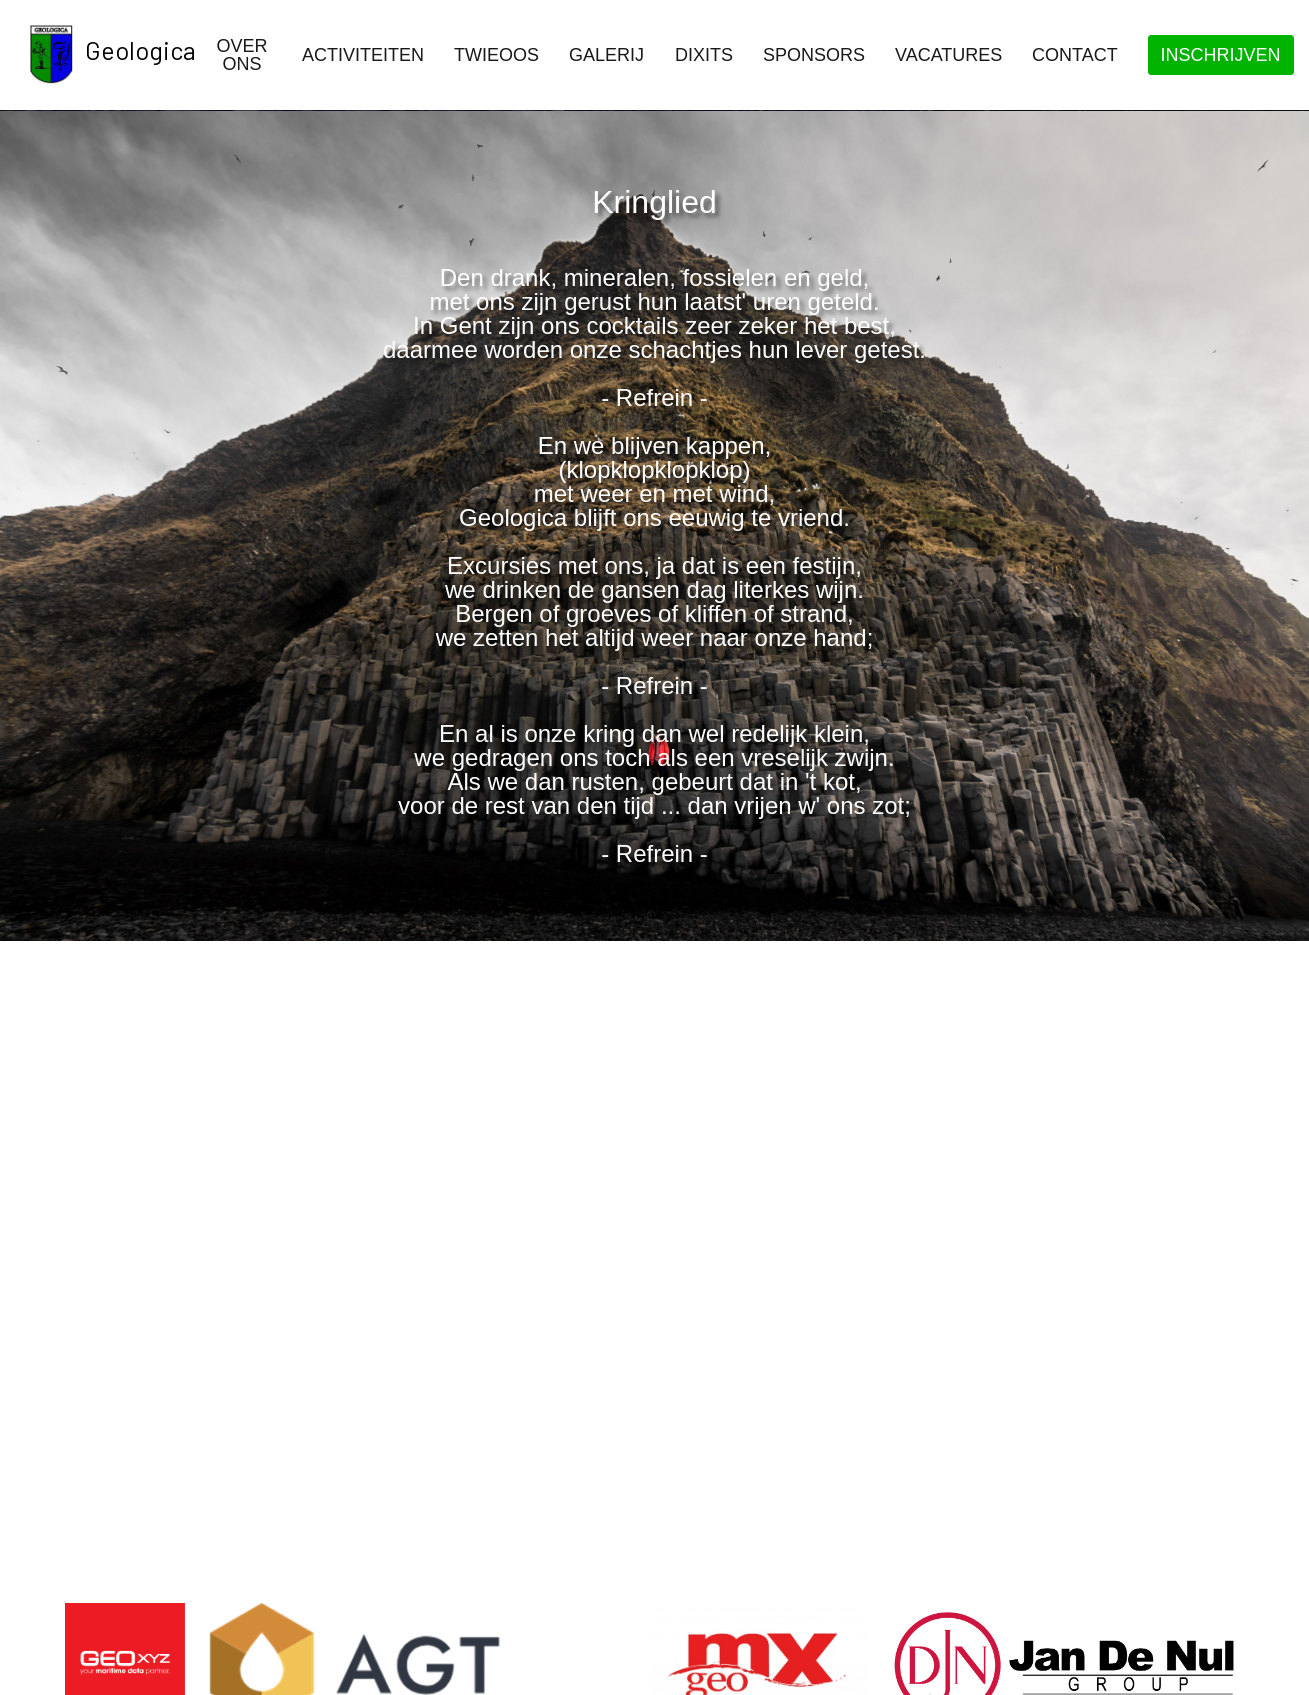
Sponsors (814, 55)
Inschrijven (1221, 55)
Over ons (241, 55)
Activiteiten (363, 55)
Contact (1075, 55)
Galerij (606, 55)
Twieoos (496, 55)
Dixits (704, 55)
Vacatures (948, 55)
